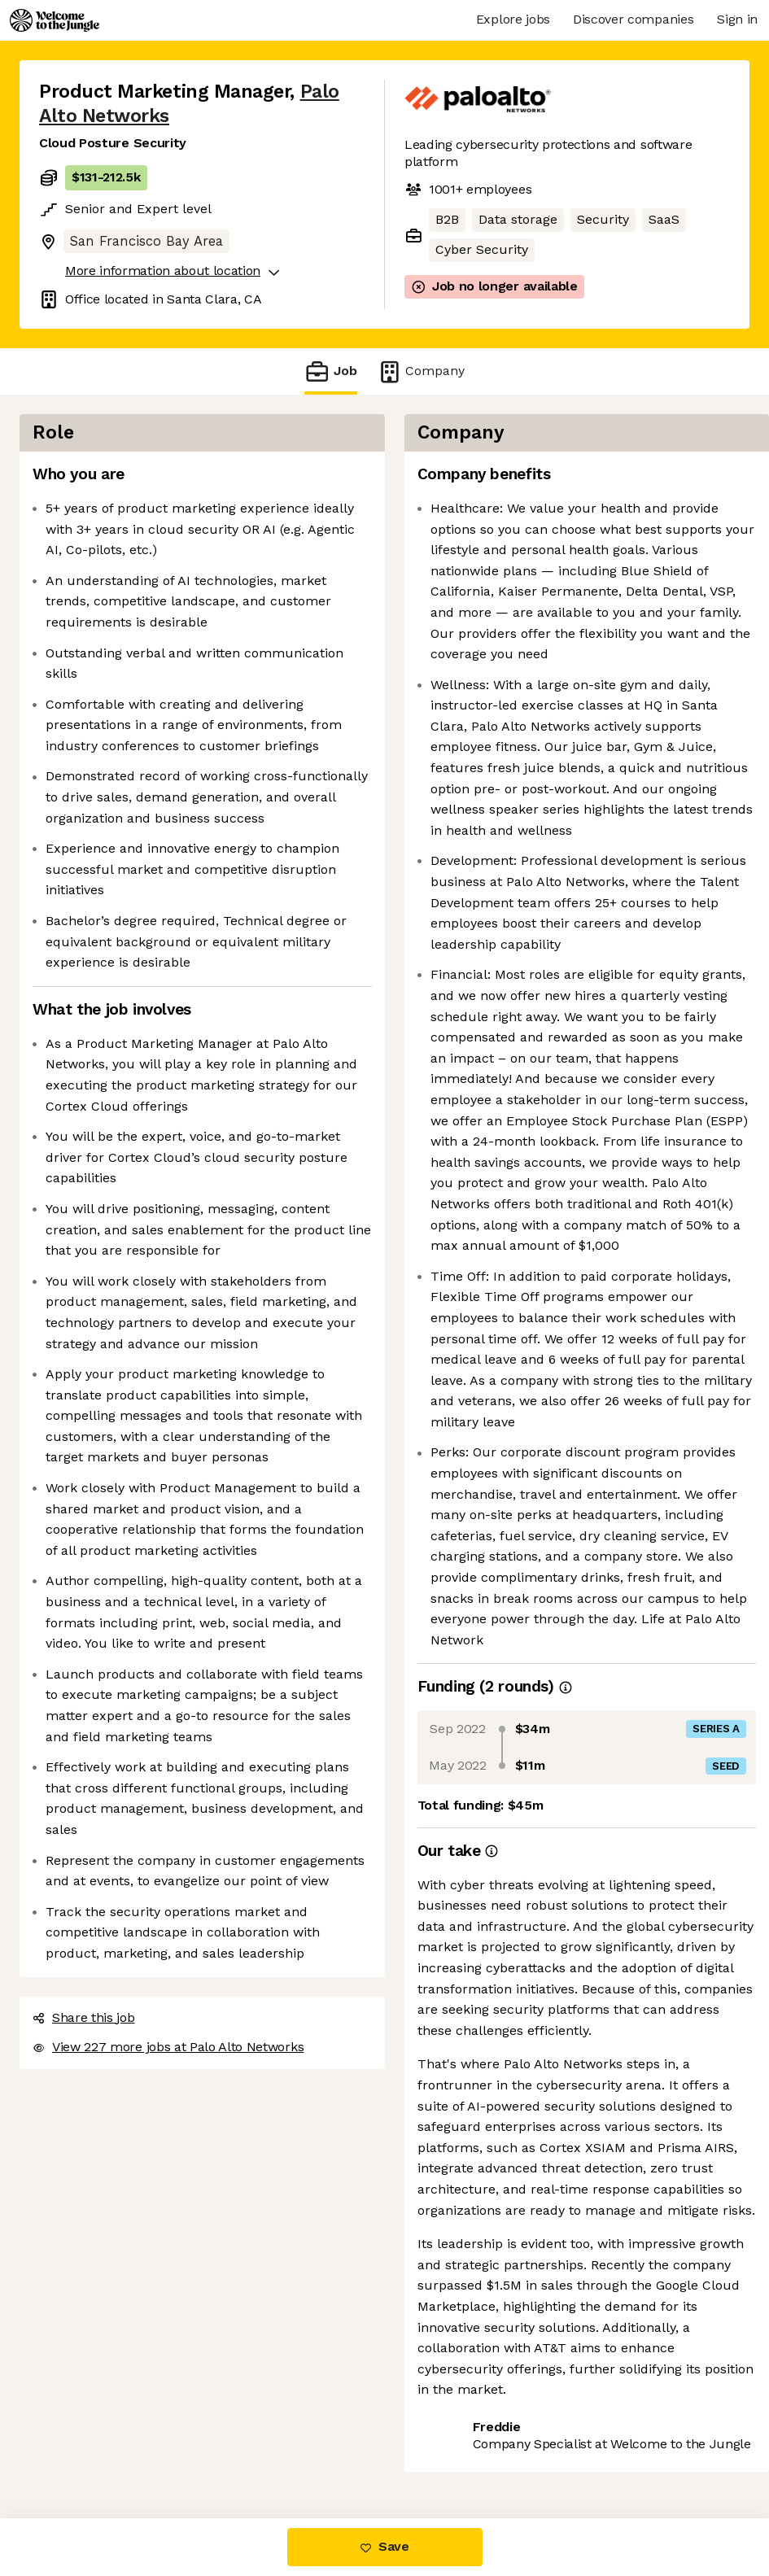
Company (421, 371)
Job (330, 371)
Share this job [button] (84, 2017)
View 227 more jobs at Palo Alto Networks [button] (168, 2046)
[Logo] (54, 20)
